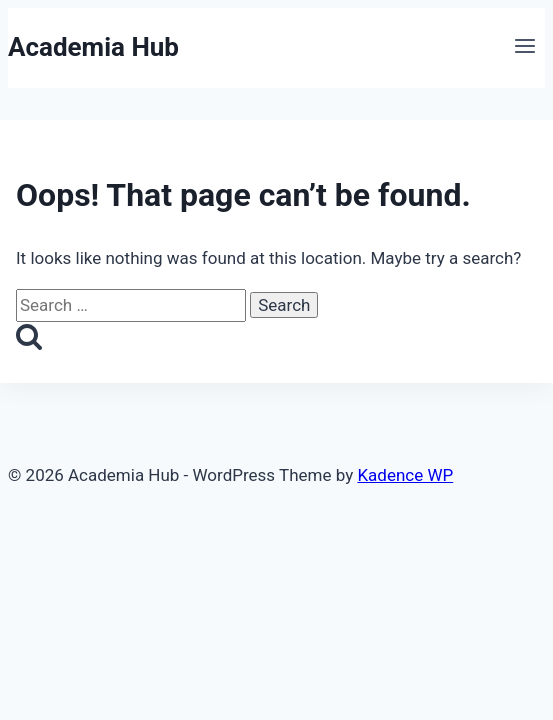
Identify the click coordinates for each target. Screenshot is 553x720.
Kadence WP (405, 475)
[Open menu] (524, 48)
